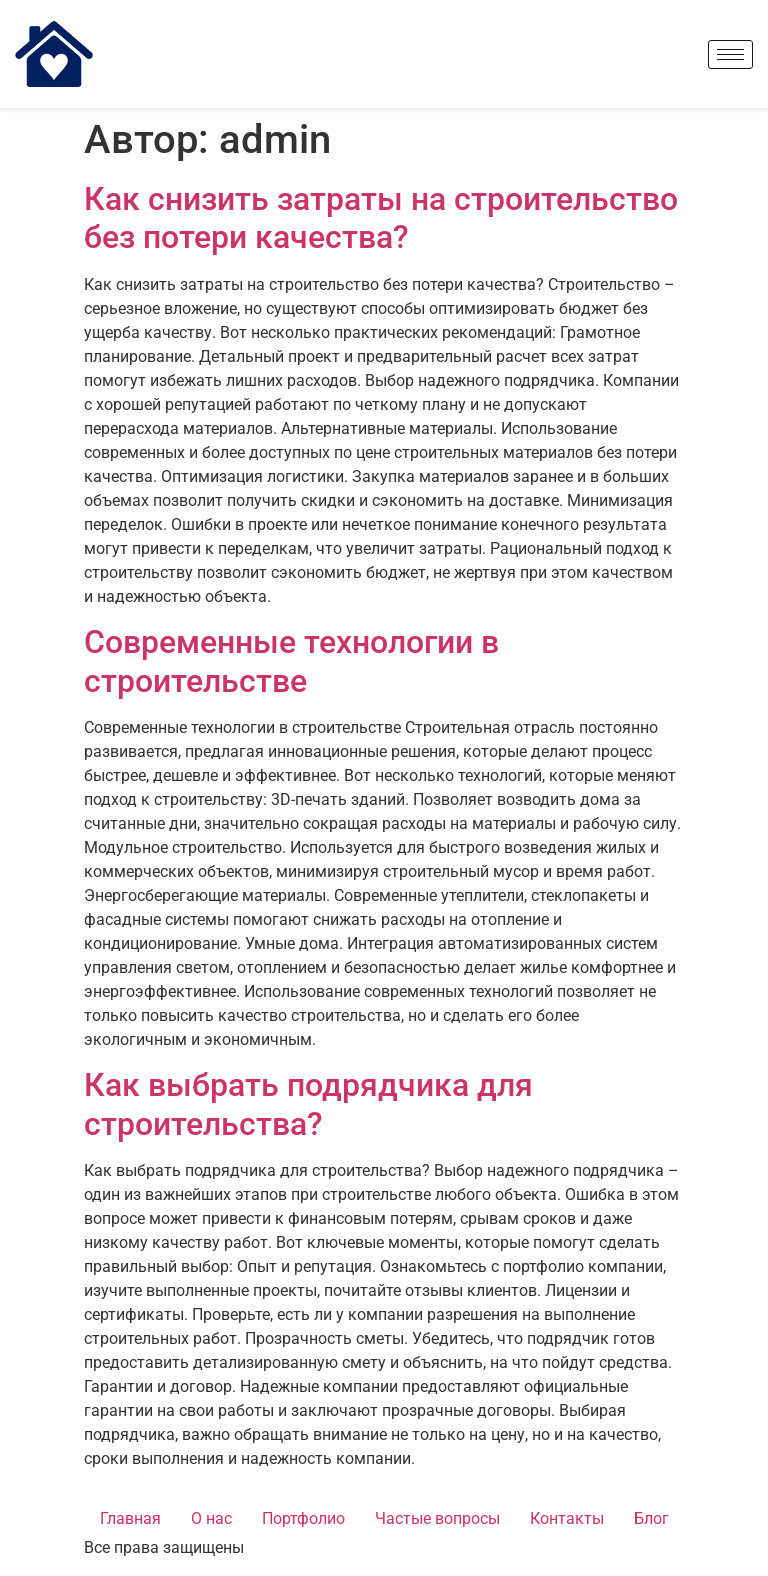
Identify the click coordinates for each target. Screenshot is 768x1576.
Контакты (567, 1518)
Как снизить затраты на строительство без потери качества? (381, 218)
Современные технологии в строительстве (291, 661)
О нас (211, 1518)
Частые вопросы (437, 1518)
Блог (651, 1518)
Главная (130, 1518)
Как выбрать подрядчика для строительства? (308, 1104)
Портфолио (303, 1518)
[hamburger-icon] (730, 54)
